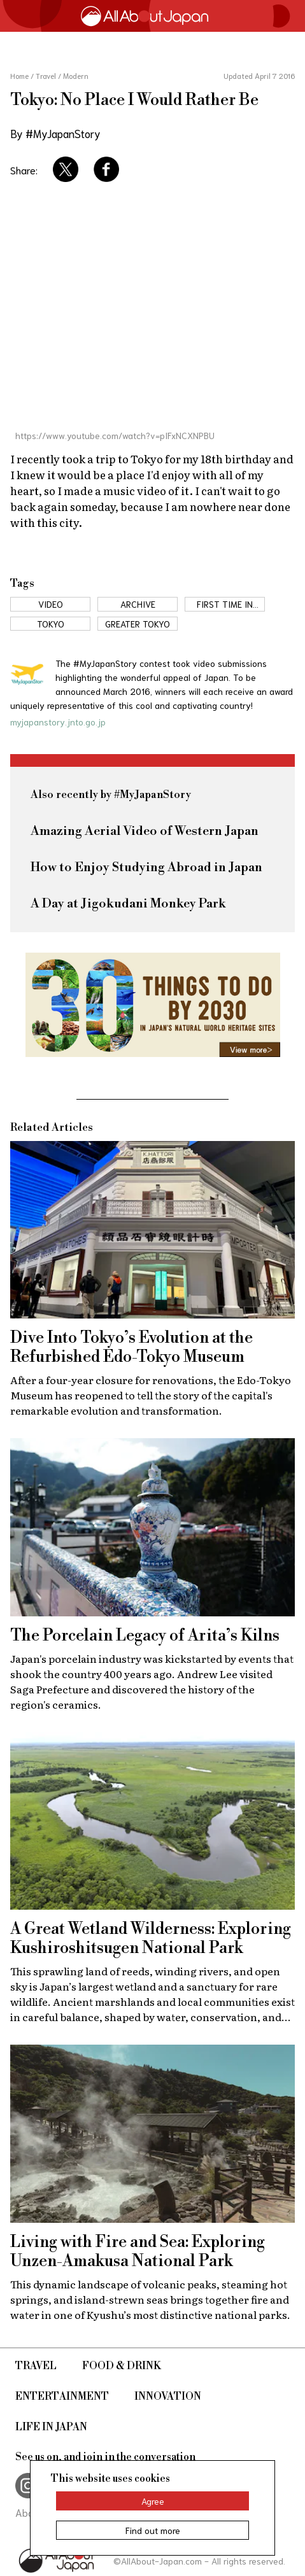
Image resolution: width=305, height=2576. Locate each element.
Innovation (167, 2396)
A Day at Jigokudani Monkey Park (128, 904)
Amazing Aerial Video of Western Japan (145, 831)
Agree (152, 2501)
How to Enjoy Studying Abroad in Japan (146, 868)
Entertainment (62, 2396)
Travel (36, 2366)
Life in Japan (51, 2427)
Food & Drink (121, 2366)
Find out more (152, 2530)
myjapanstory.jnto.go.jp (58, 721)
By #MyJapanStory (55, 133)
